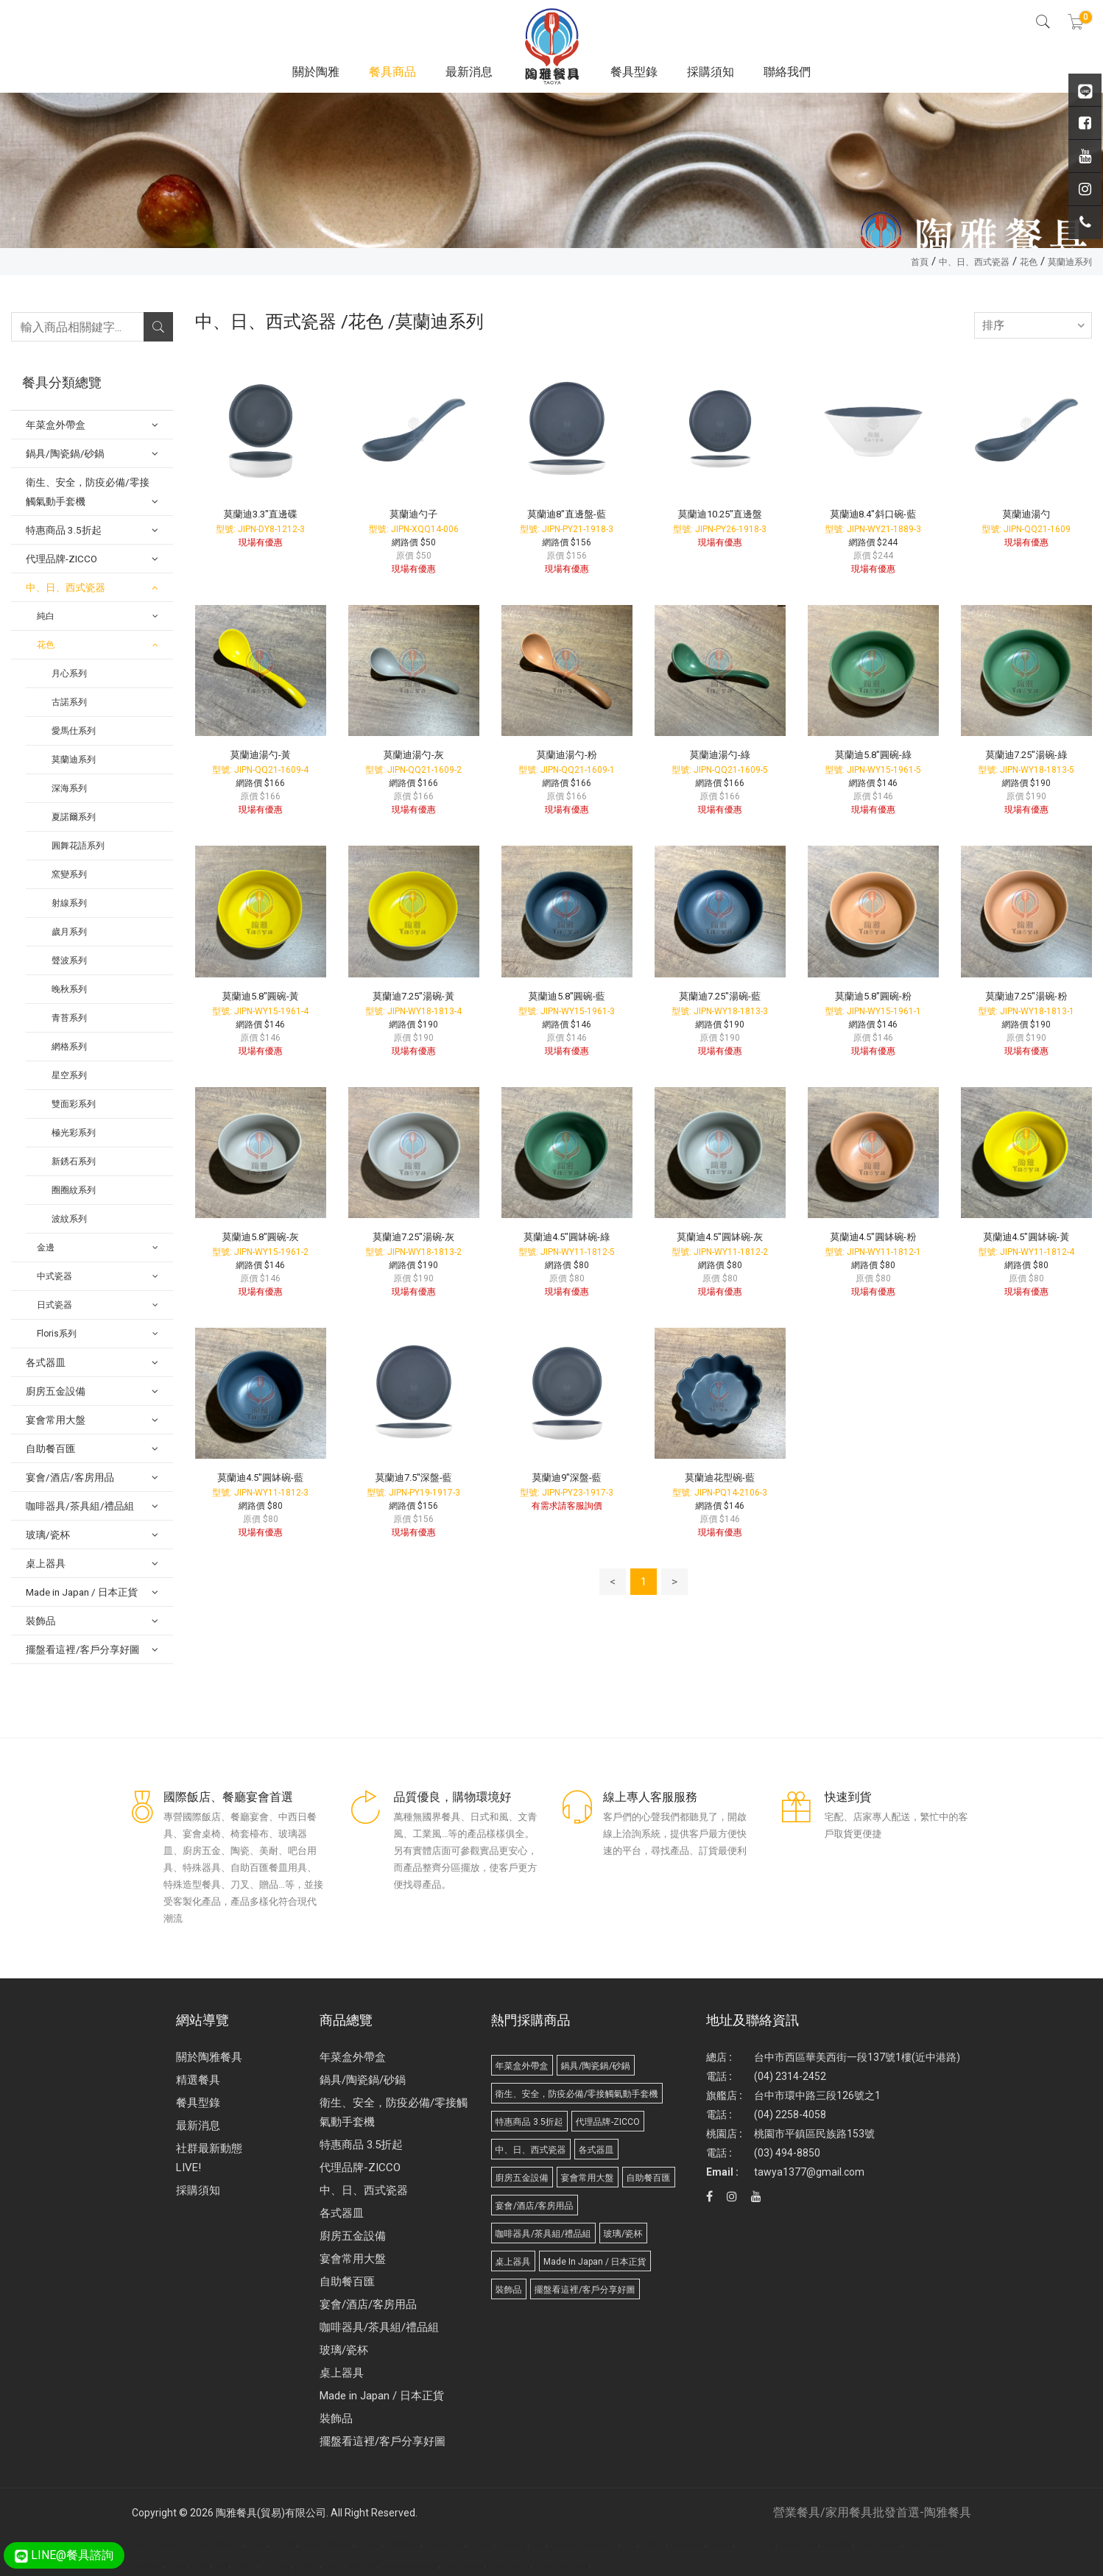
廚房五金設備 (353, 2236)
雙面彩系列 (74, 1104)
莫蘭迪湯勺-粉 (567, 754)
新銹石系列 (74, 1161)
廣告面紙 (196, 2545)
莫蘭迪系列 (1070, 262)
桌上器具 (342, 2372)
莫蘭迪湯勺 (1026, 514)
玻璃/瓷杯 (344, 2350)
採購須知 (710, 72)
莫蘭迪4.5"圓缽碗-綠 (567, 1236)
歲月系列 (69, 932)
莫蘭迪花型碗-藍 (720, 1477)
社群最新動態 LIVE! (209, 2158)
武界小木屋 (278, 2566)
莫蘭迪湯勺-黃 (260, 754)
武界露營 (309, 2566)
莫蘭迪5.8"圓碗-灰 (260, 1236)
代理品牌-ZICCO (360, 2167)
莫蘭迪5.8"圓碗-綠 (873, 754)
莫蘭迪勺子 (413, 514)
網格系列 (69, 1046)
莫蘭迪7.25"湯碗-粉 (1026, 996)
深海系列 (69, 788)
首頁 (919, 262)
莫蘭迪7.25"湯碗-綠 (1026, 754)
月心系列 (69, 673)
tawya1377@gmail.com (809, 2172)
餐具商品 (392, 72)
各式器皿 (342, 2213)
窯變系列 (69, 874)
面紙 (223, 2566)
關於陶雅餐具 (209, 2057)
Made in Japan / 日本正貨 (382, 2395)
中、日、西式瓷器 (974, 262)
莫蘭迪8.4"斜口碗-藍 (873, 514)
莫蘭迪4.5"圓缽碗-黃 (1026, 1236)
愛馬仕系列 (74, 731)
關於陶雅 (315, 72)
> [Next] (674, 1581)
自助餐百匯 (347, 2281)
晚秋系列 (69, 989)
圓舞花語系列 (78, 846)
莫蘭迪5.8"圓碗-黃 (260, 996)
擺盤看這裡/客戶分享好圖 (382, 2441)
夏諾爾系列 (74, 817)
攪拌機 (202, 2566)
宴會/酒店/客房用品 (368, 2304)
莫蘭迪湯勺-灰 (414, 754)
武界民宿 (246, 2566)
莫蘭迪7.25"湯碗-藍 (720, 996)
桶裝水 (335, 2566)
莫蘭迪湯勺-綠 (720, 754)
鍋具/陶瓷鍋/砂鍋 (363, 2080)
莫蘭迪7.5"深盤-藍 (414, 1477)
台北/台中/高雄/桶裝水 (411, 2566)
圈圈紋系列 (74, 1190)
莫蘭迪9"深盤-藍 (567, 1477)
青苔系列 (69, 1018)
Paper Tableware (465, 2566)
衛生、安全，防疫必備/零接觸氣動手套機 (394, 2112)
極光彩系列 (74, 1133)
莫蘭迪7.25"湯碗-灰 (413, 1236)
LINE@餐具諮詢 (64, 2555)
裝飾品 (336, 2418)
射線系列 (69, 903)
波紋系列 (69, 1219)
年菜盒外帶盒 (353, 2057)
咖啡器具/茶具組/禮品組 (379, 2327)
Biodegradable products (563, 2566)
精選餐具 (198, 2080)
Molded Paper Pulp (511, 2566)
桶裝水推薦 (364, 2566)
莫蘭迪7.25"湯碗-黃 (413, 996)
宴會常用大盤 (353, 2258)
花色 (1028, 262)
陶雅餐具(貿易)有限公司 (271, 2513)
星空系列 (69, 1075)
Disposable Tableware (156, 2545)
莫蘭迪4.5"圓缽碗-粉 (873, 1236)
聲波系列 (69, 960)
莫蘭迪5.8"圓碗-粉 (873, 996)
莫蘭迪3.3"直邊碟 (260, 514)
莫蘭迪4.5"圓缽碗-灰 (720, 1236)
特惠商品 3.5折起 (361, 2144)
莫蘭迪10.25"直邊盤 (720, 514)
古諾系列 (69, 702)
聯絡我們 (787, 72)
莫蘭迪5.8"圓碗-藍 (567, 996)
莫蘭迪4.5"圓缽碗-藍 (260, 1477)
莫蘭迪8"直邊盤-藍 (566, 514)
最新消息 (469, 72)
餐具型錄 (634, 72)
